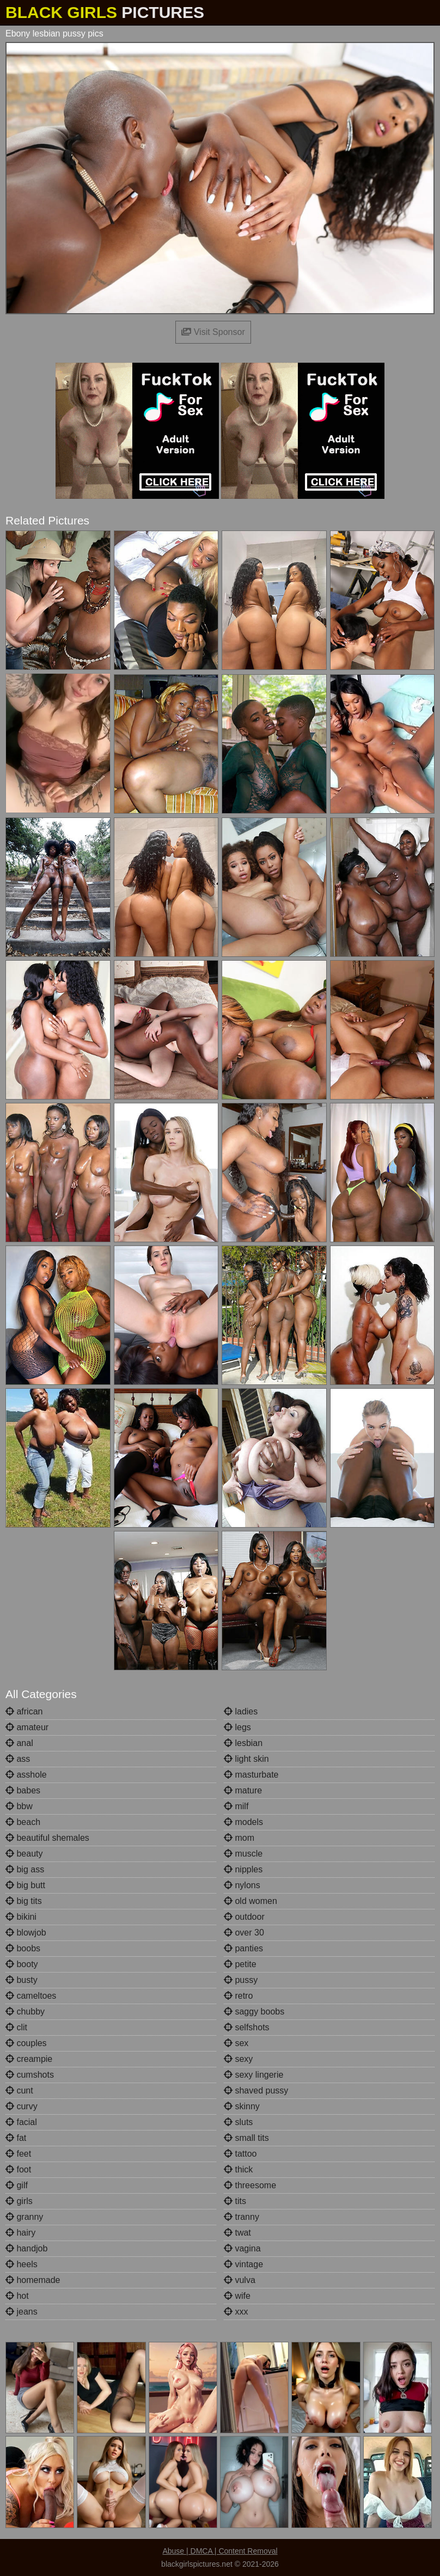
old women (250, 1901)
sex (236, 2043)
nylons (242, 1885)
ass (17, 1758)
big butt (25, 1885)
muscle (243, 1853)
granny (24, 2216)
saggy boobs (254, 2011)
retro (238, 1995)
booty (21, 1964)
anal (19, 1743)
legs (237, 1727)
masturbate (251, 1774)
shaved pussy (256, 2090)
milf (236, 1806)
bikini (20, 1916)
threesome (250, 2185)
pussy (241, 1980)
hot (17, 2295)
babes (22, 1790)
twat (237, 2232)
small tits (246, 2137)
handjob (26, 2248)
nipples (243, 1869)
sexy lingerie (253, 2074)
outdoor (244, 1916)
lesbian (243, 1743)
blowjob (25, 1932)
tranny (241, 2216)
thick (238, 2169)
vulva (239, 2280)
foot (18, 2169)
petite (240, 1964)
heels (21, 2264)
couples (26, 2043)
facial (21, 2122)
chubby (25, 2011)
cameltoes (30, 1995)
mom (239, 1837)
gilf (16, 2185)
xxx (236, 2311)
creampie (28, 2059)
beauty (23, 1853)
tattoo (240, 2153)
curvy (21, 2106)
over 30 (244, 1932)
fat (15, 2137)
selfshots (247, 2027)
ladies (241, 1711)
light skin (246, 1758)
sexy (238, 2059)
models (243, 1822)
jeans (21, 2311)
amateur (26, 1727)
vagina (242, 2248)
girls (19, 2201)
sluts (238, 2122)
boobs (22, 1948)
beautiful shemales (47, 1837)
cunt (19, 2090)
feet (18, 2153)
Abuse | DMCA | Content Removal (219, 2551)
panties (243, 1948)
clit (16, 2027)
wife (237, 2295)
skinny (242, 2106)
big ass (24, 1869)
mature (243, 1790)
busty (21, 1980)
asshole (26, 1774)
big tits (23, 1901)
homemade (32, 2280)
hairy (20, 2232)
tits (235, 2201)
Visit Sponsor (213, 332)
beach (22, 1822)
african (23, 1711)
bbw (19, 1806)
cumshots (29, 2074)
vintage (243, 2264)
